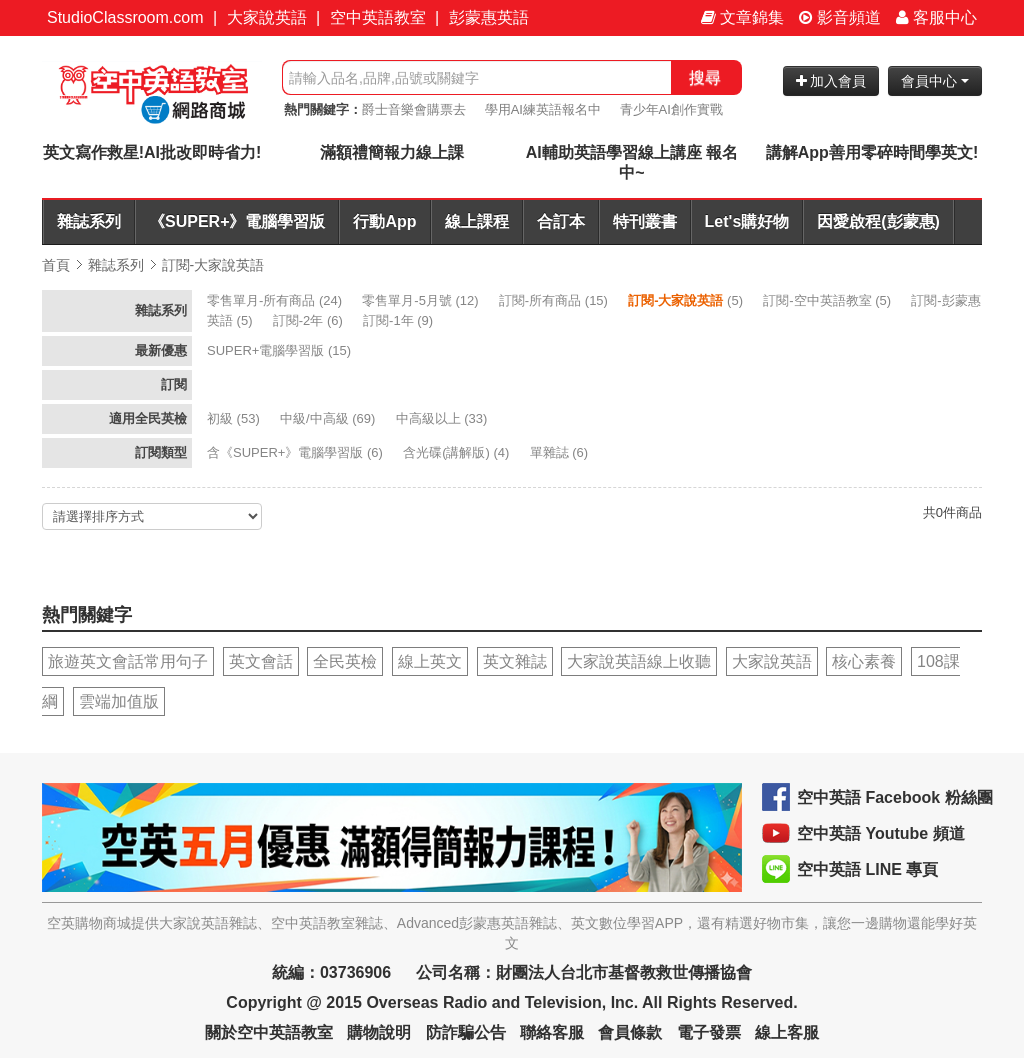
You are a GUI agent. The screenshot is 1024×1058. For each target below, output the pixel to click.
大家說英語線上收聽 (639, 661)
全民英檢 (345, 661)
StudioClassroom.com (125, 17)
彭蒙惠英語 (489, 17)
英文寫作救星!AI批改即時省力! (152, 152)
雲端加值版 (119, 701)
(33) (443, 418)
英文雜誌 (515, 661)
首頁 (56, 265)
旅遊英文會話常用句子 (128, 661)
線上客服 (787, 1032)
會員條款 (630, 1032)
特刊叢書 (645, 221)
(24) (276, 300)
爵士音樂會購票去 (414, 109)
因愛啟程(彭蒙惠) (878, 221)
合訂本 (561, 221)
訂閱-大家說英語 (213, 265)
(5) (687, 300)
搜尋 (705, 77)
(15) (555, 300)
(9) (400, 320)
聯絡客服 (552, 1032)
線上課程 (477, 221)
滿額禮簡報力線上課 (392, 152)
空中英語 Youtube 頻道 (881, 833)
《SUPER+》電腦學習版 (237, 221)
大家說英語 (267, 17)
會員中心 (935, 81)
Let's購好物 (747, 221)
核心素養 (864, 661)
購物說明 (379, 1032)
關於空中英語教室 (269, 1032)
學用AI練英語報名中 (543, 109)
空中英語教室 (378, 17)
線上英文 (430, 661)
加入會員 (831, 81)
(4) (458, 452)
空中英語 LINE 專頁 (867, 869)
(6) (310, 320)
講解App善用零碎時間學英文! (872, 152)
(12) (422, 300)
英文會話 (261, 661)
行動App (384, 221)
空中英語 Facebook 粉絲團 (895, 797)
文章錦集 (742, 17)
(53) (235, 418)
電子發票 (709, 1032)
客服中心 (936, 17)
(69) (329, 418)
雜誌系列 (89, 221)
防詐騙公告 (466, 1032)
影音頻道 (840, 17)
